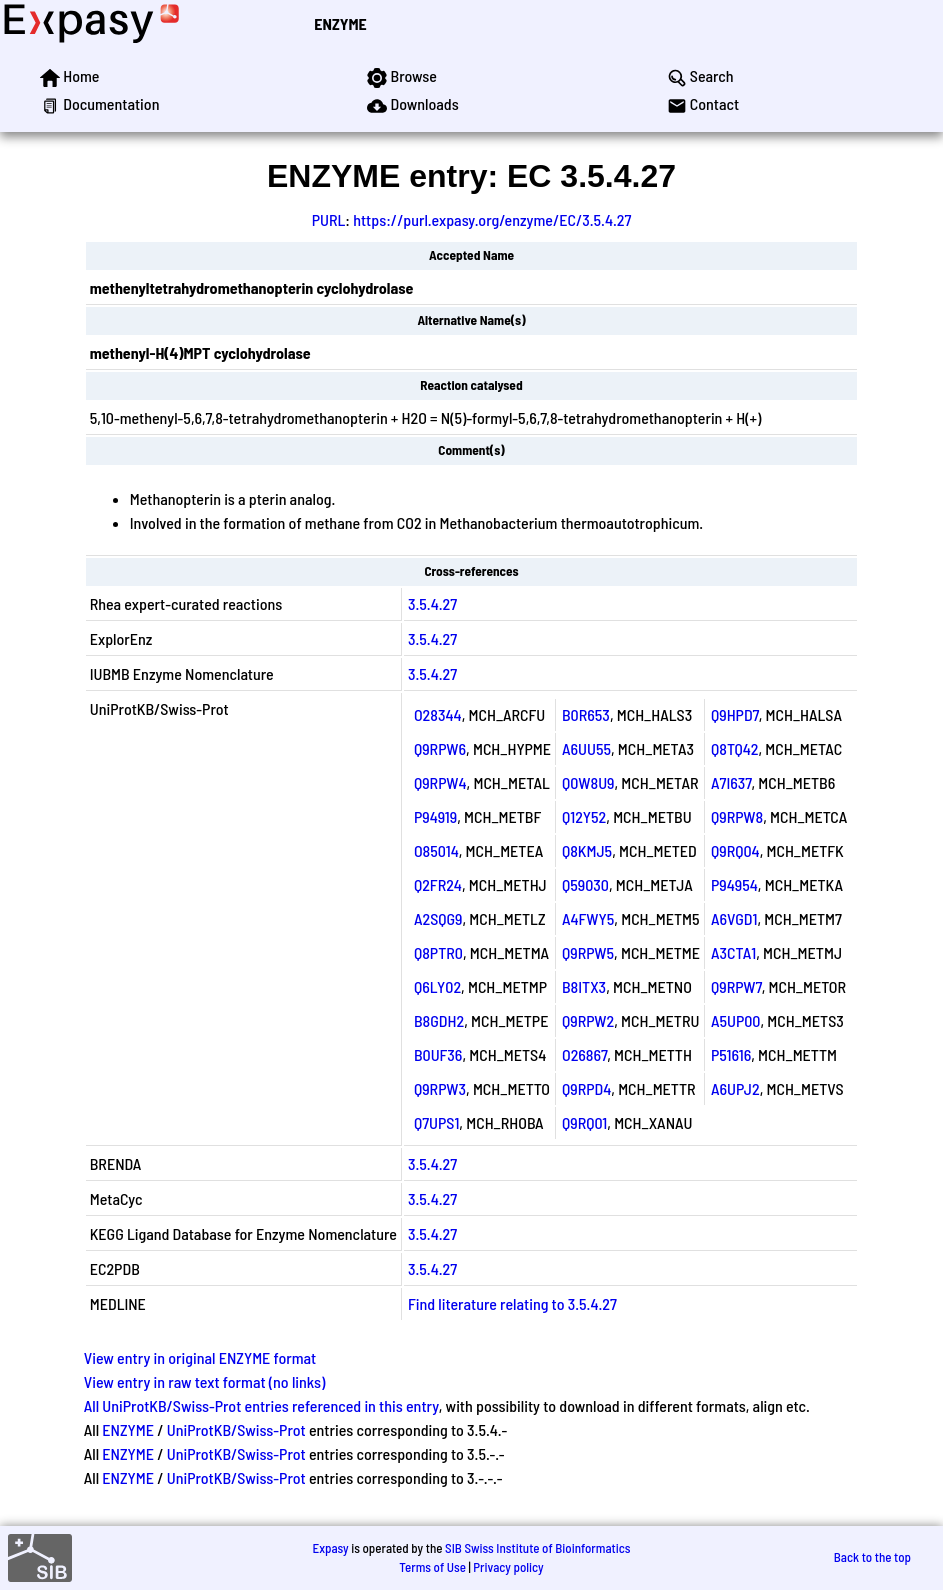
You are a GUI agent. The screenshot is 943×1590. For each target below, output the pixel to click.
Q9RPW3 (440, 1088)
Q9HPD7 (735, 714)
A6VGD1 (734, 918)
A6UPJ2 (735, 1088)
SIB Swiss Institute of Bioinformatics (537, 1548)
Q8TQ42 (735, 748)
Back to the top (872, 1557)
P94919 (435, 816)
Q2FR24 (438, 884)
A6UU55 (586, 748)
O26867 (584, 1054)
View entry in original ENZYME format (200, 1357)
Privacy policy (508, 1567)
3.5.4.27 (432, 603)
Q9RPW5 (588, 952)
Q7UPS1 (436, 1122)
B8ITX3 (584, 986)
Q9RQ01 (584, 1122)
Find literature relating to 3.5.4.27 (512, 1303)
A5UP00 (736, 1020)
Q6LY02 (437, 986)
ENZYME (340, 23)
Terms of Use (432, 1567)
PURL (329, 219)
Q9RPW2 (588, 1020)
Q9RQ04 (735, 850)
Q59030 (585, 884)
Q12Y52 (584, 816)
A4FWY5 (588, 918)
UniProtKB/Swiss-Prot (236, 1429)
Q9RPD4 (586, 1088)
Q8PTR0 (438, 952)
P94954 (734, 884)
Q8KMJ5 (587, 850)
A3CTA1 (733, 952)
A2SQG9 (438, 918)
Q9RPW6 (440, 748)
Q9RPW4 (440, 782)
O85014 (436, 850)
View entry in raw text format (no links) (205, 1381)
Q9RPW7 (736, 986)
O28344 (438, 714)
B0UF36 (438, 1054)
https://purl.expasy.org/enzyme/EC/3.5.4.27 (492, 219)
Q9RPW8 (737, 816)
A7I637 (731, 782)
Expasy (330, 1548)
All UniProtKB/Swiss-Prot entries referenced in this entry (261, 1405)
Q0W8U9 (588, 782)
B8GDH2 (439, 1020)
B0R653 (586, 714)
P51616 (731, 1054)
